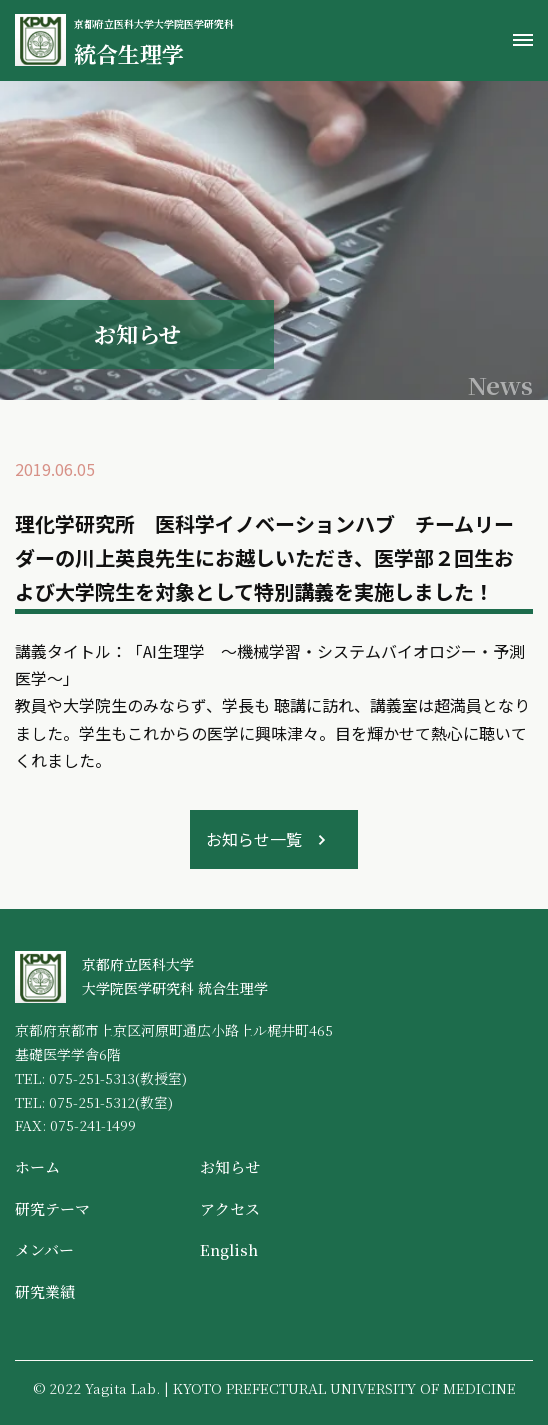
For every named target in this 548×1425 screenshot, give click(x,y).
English (229, 1249)
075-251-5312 (92, 1102)
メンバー (44, 1249)
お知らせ (230, 1166)
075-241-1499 (93, 1125)
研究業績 (45, 1291)
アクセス (230, 1208)
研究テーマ (52, 1208)
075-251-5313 (92, 1078)
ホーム (37, 1166)
